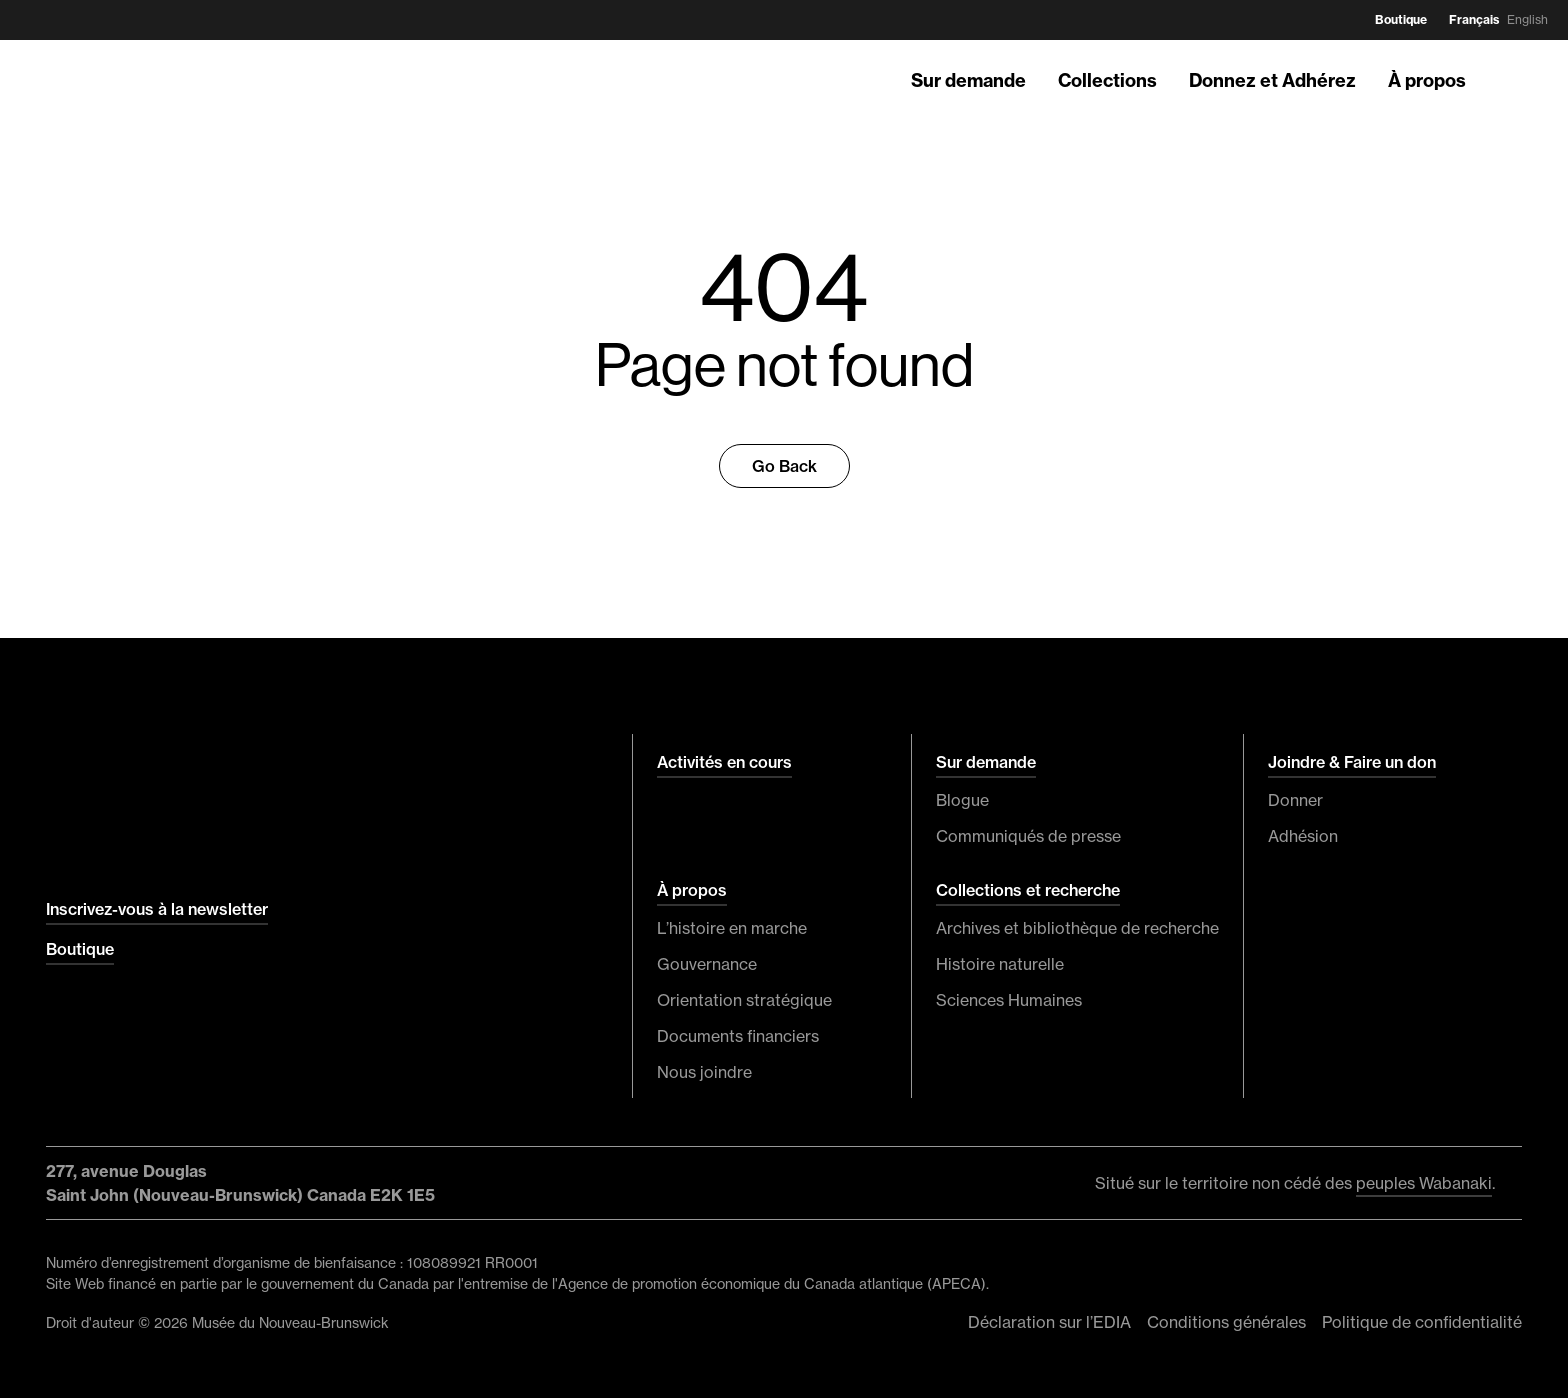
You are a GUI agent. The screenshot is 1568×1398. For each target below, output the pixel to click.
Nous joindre (704, 1072)
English (1527, 19)
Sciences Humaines (1009, 1000)
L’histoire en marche (732, 928)
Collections (1107, 80)
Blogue (962, 800)
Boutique (1401, 19)
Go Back (784, 466)
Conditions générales (1226, 1322)
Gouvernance (707, 964)
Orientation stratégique (744, 1000)
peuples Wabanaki (1424, 1183)
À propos (1427, 80)
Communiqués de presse (1028, 836)
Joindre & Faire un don (1352, 762)
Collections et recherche (1028, 890)
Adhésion (1303, 836)
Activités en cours (724, 762)
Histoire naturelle (1000, 964)
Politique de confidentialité (1422, 1322)
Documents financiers (738, 1036)
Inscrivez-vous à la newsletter (157, 909)
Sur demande (968, 80)
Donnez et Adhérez (1272, 80)
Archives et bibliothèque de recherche (1077, 928)
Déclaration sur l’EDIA (1049, 1322)
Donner (1295, 800)
